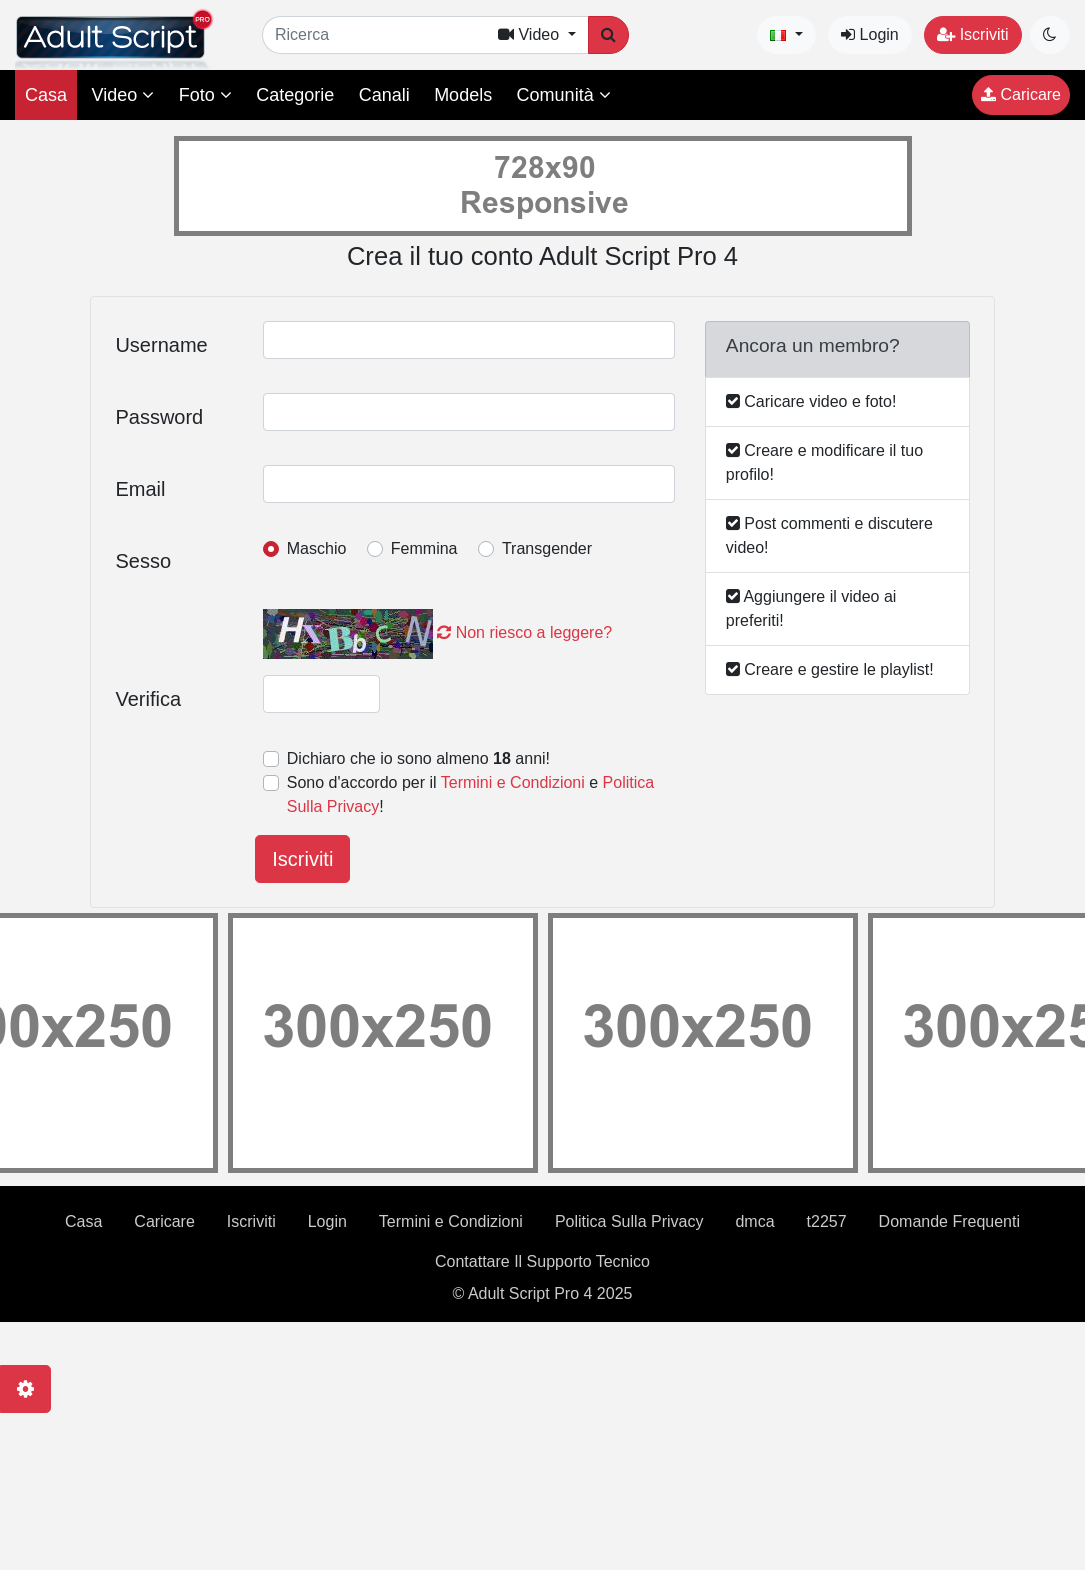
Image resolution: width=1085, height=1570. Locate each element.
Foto (205, 95)
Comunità (564, 95)
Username (161, 345)
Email (140, 489)
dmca (754, 1221)
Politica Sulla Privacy (629, 1221)
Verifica (148, 699)
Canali (384, 95)
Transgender (547, 548)
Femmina (424, 548)
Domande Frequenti (949, 1221)
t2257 (827, 1221)
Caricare (1021, 94)
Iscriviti (972, 34)
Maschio (317, 548)
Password (159, 417)
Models (463, 95)
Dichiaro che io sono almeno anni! (418, 758)
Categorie (295, 95)
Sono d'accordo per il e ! (470, 794)
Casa (46, 95)
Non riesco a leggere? (524, 632)
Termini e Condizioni (513, 782)
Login (870, 34)
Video (122, 95)
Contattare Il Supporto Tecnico (542, 1261)
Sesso (143, 561)
